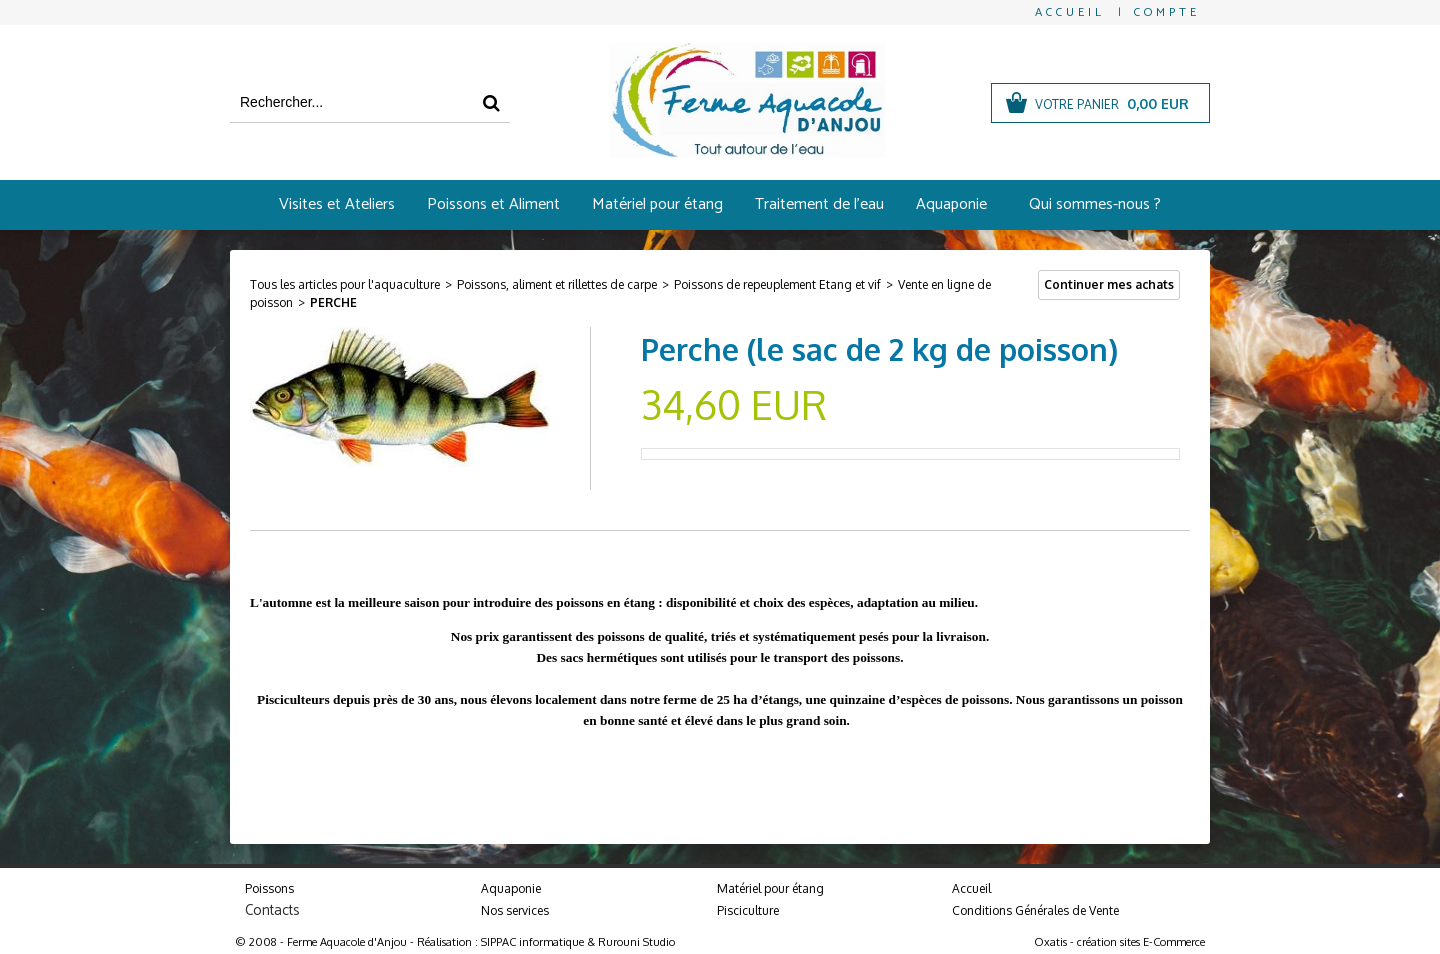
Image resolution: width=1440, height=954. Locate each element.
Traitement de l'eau (819, 204)
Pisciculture (748, 910)
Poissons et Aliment (493, 204)
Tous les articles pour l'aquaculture (345, 284)
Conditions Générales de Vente (1035, 910)
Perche (333, 302)
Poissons (269, 888)
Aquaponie (951, 204)
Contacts (272, 910)
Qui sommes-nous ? (1095, 204)
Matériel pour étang (657, 204)
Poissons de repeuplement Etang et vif (777, 284)
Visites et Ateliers (337, 204)
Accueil (971, 888)
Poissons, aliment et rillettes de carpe (557, 284)
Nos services (515, 910)
